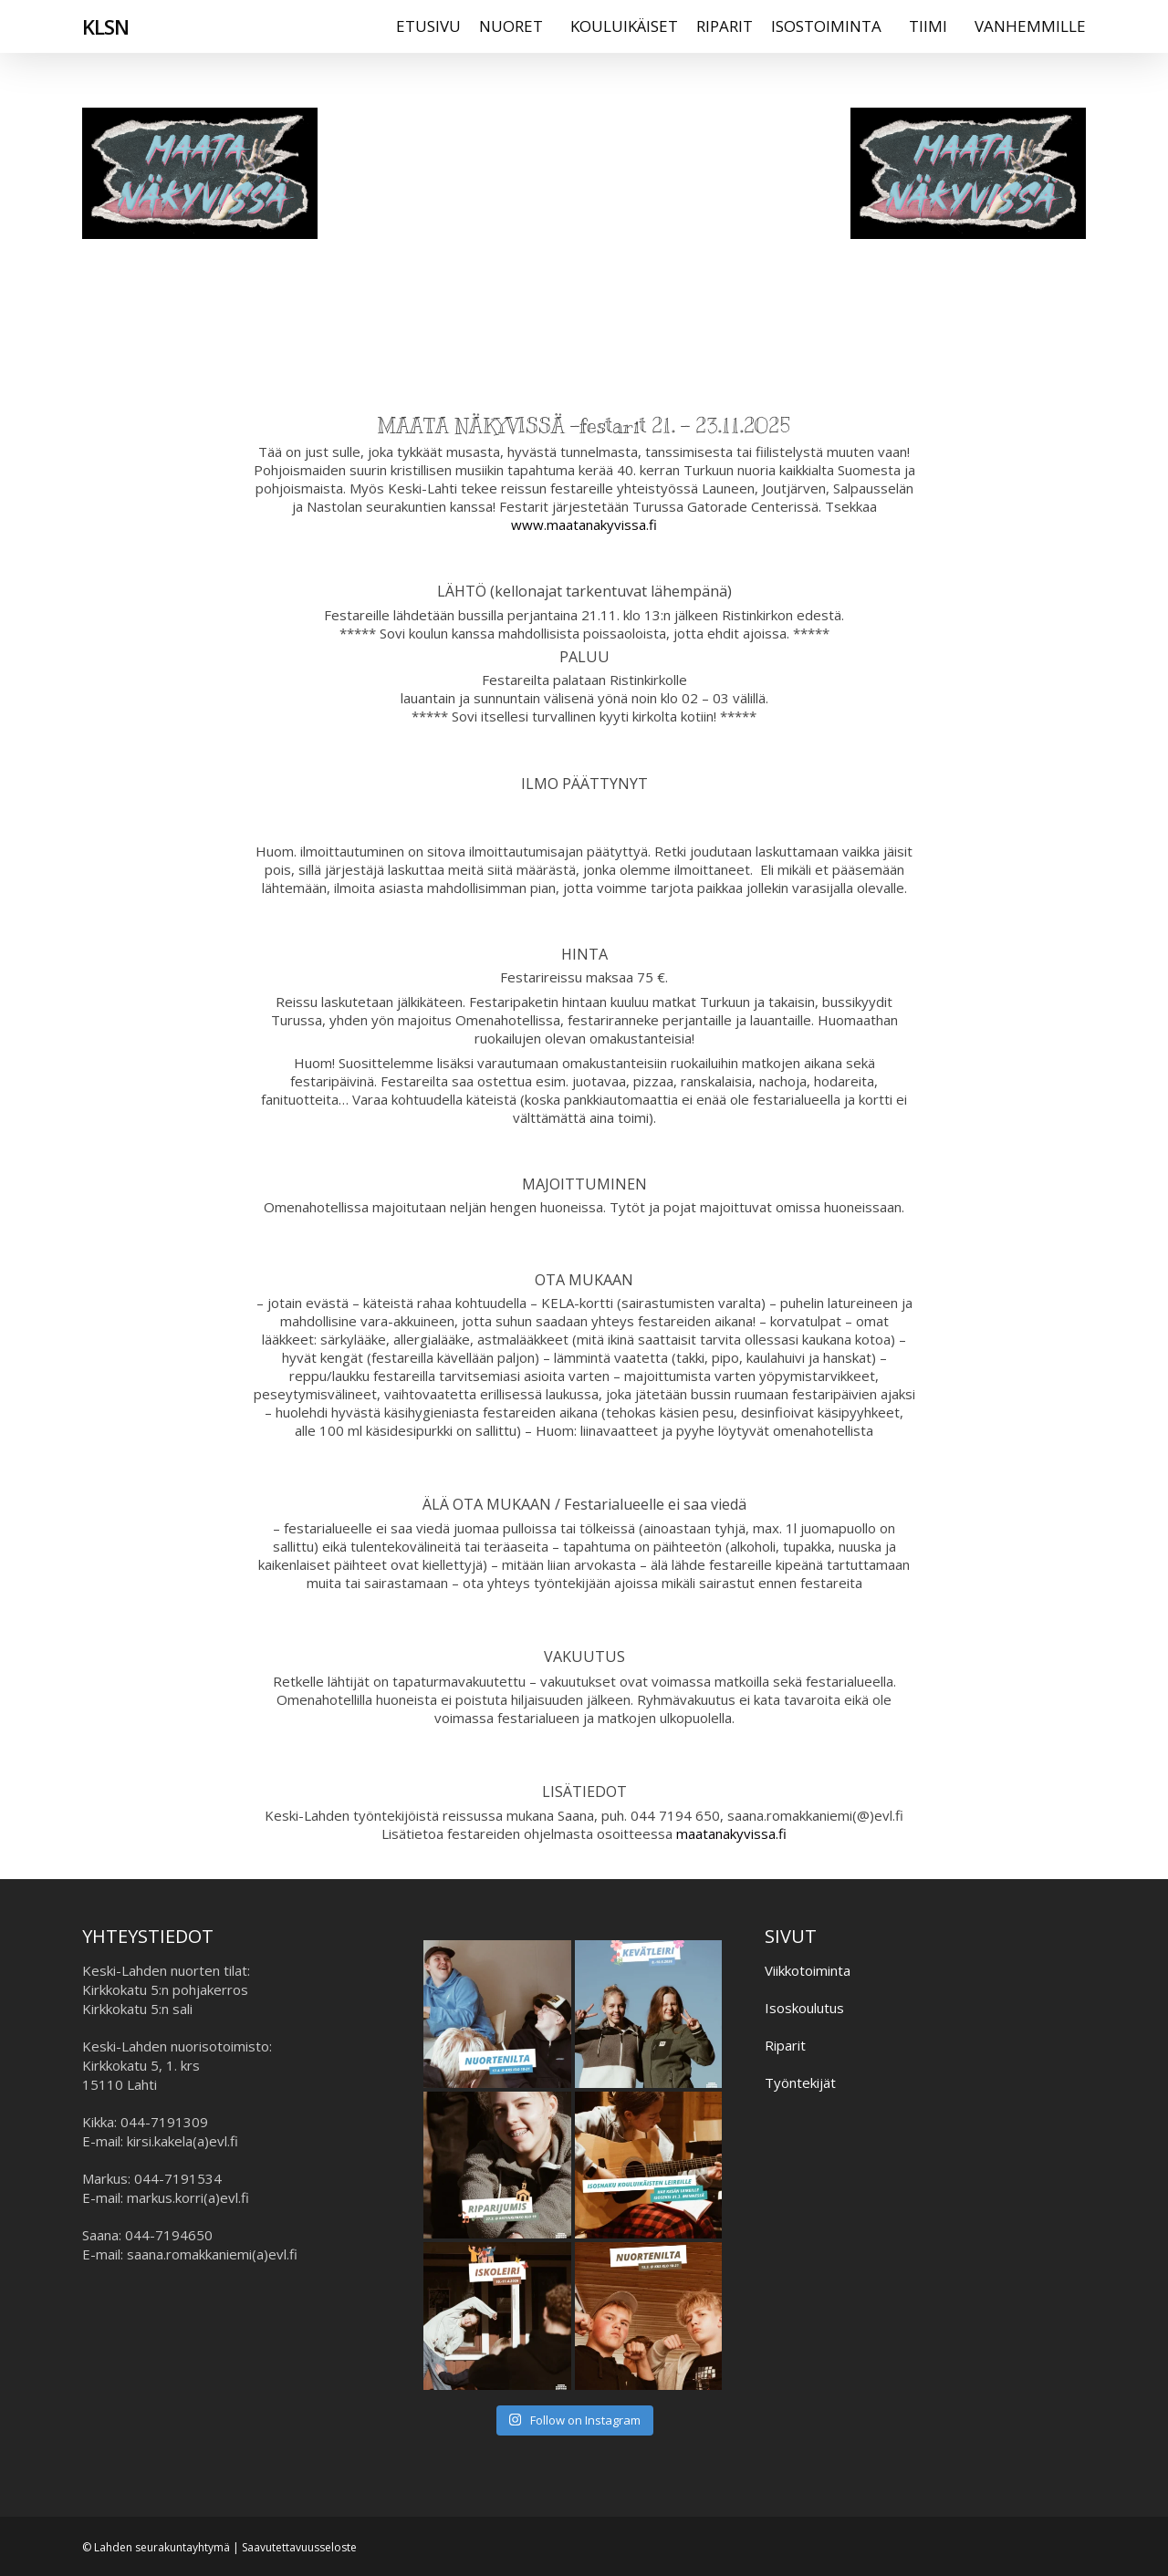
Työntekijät (800, 2082)
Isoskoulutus (804, 2008)
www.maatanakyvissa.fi (584, 524)
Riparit (785, 2045)
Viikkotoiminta (807, 1970)
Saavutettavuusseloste (299, 2547)
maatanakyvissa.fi (731, 1833)
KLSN (105, 36)
